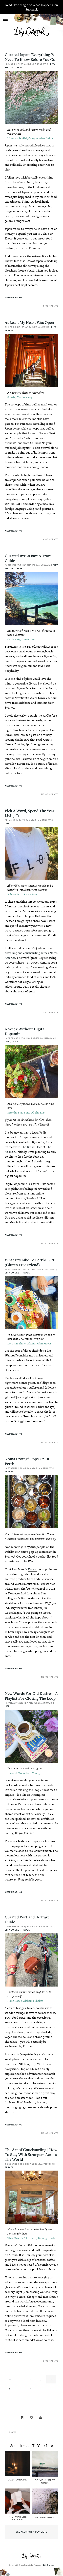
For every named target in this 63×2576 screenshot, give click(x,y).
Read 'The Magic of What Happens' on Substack (31, 7)
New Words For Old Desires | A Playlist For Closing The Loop (31, 1696)
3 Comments (50, 1012)
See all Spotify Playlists (31, 2532)
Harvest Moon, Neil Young (23, 1773)
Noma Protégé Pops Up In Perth (27, 1461)
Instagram (31, 2417)
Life (53, 327)
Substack (22, 2417)
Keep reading (13, 297)
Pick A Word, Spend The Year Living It (29, 813)
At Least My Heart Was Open (29, 322)
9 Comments (50, 306)
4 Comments (50, 539)
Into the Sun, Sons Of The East (26, 1112)
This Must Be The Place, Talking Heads (31, 2238)
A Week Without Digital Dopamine (25, 1031)
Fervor (32, 1569)
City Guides (12, 1272)
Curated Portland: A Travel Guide (28, 1919)
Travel (19, 67)
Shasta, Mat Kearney (19, 397)
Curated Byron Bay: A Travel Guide (29, 558)
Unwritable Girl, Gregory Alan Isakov (30, 138)
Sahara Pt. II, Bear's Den (22, 894)
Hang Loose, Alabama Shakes (25, 2001)
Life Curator (48, 2564)
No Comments (49, 794)
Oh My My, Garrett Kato (22, 639)
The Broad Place (31, 1147)
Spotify (40, 2417)
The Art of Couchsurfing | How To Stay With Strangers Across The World (31, 2154)
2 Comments (50, 2361)
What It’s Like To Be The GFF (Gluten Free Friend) (30, 1262)
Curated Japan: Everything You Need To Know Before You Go (31, 57)
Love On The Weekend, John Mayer (29, 1343)
